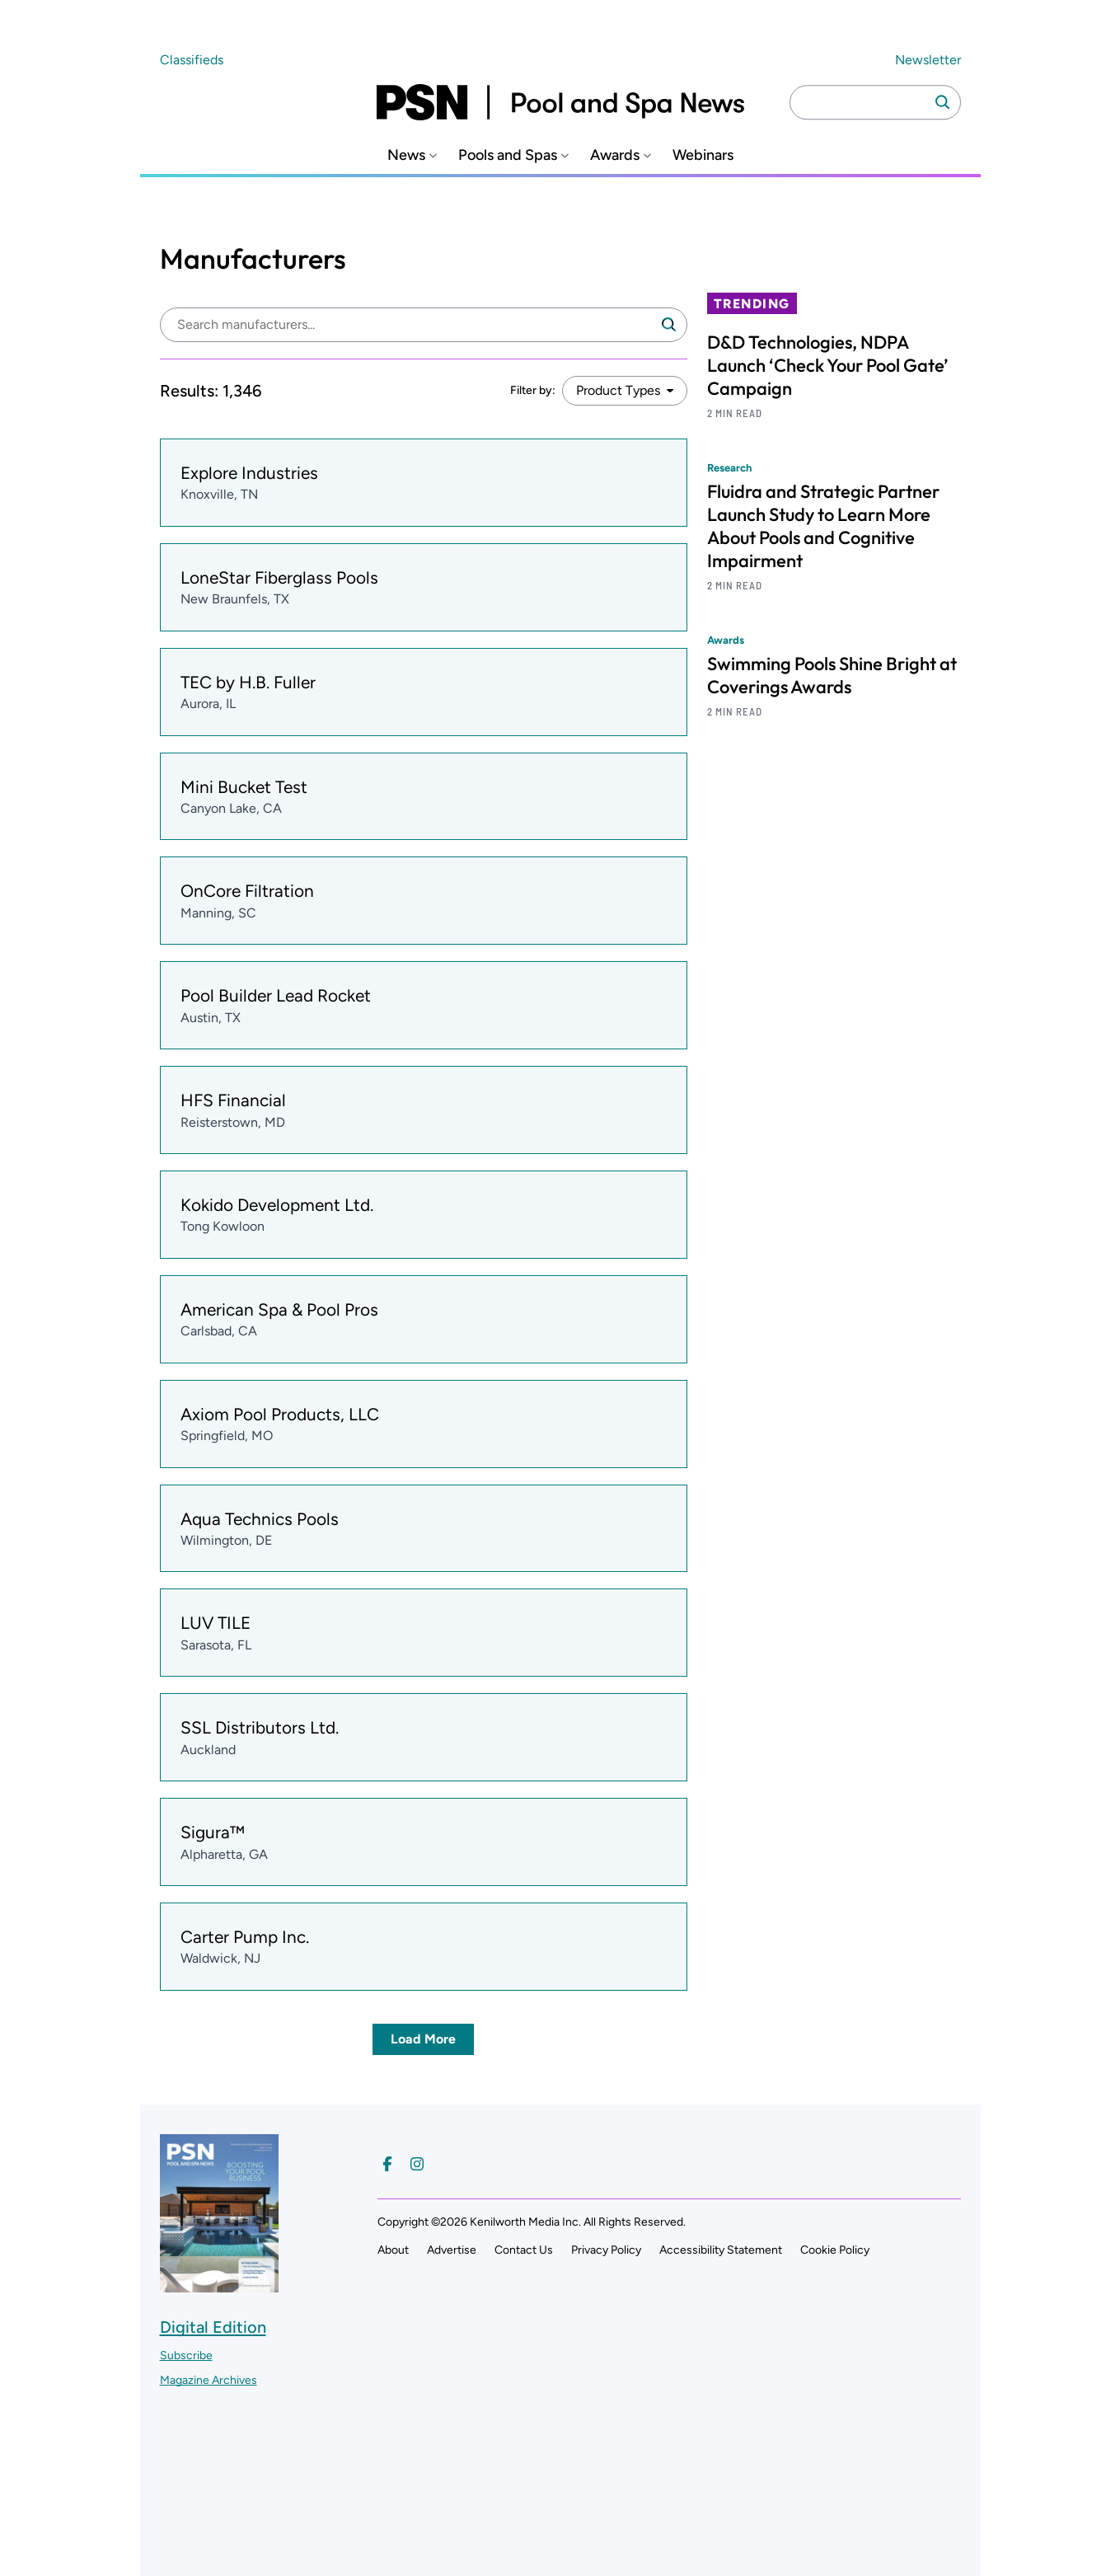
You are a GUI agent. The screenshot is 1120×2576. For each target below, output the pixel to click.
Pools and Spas (507, 155)
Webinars (702, 155)
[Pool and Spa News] (560, 102)
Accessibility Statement (720, 2250)
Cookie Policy (834, 2250)
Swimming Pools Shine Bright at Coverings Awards (832, 675)
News (406, 155)
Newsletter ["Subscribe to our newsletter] (928, 60)
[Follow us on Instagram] (417, 2164)
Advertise (451, 2250)
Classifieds (191, 60)
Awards (615, 155)
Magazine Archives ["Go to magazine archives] (208, 2380)
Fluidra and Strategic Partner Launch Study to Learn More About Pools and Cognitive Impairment (823, 526)
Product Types (618, 390)
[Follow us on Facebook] (387, 2164)
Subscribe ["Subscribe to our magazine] (186, 2355)
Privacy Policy (606, 2250)
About (393, 2250)
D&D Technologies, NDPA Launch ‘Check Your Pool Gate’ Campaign (828, 365)
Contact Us (523, 2250)
